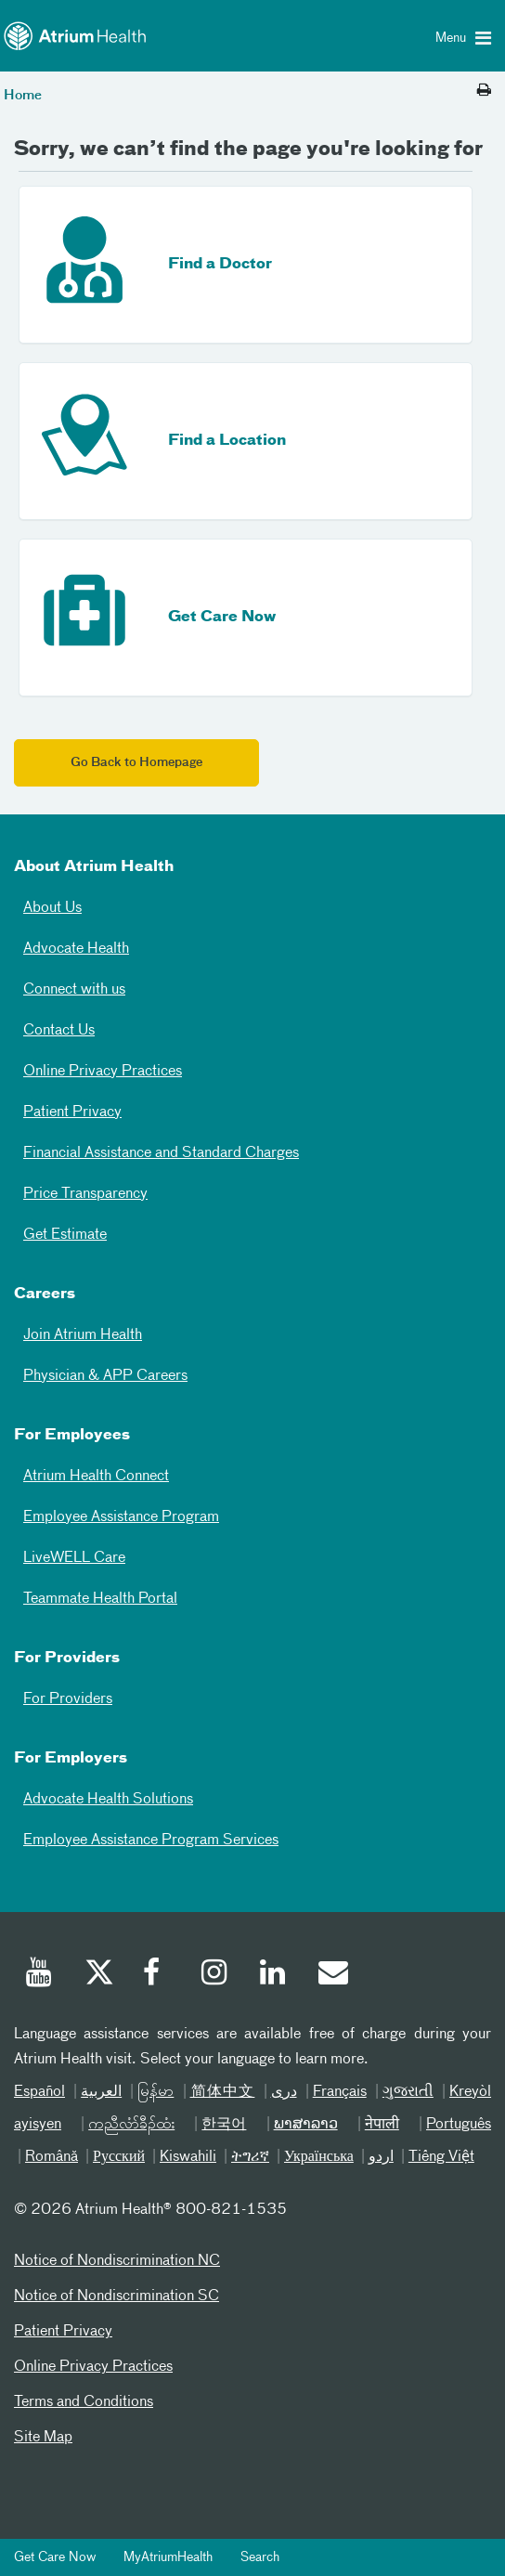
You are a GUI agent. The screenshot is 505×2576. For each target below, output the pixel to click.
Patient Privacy (72, 1112)
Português (458, 2124)
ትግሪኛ (250, 2157)
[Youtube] (39, 1975)
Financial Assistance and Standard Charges (161, 1153)
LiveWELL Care (74, 1558)
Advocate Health (76, 949)
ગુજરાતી (408, 2092)
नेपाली (382, 2124)
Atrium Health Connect (96, 1476)
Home (23, 95)
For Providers (67, 1699)
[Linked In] (273, 1975)
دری (284, 2092)
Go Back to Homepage (136, 763)
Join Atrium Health (82, 1335)
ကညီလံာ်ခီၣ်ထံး (131, 2124)
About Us (52, 908)
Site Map (43, 2437)
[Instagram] (215, 1975)
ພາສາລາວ (306, 2124)
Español (39, 2092)
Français (340, 2092)
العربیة (101, 2092)
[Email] (332, 1975)
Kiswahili (188, 2157)
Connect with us (74, 989)
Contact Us (59, 1030)
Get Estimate (65, 1235)
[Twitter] (98, 1975)
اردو (381, 2157)
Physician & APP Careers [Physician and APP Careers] (105, 1376)
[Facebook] (156, 1975)
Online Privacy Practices (102, 1071)
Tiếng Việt (441, 2157)
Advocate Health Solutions (108, 1799)
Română (51, 2157)
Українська (319, 2157)
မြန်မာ (155, 2092)
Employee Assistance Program (121, 1517)
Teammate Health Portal (100, 1599)
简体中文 (222, 2092)
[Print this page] (484, 91)
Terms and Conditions (83, 2402)
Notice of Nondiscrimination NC (117, 2261)
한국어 (223, 2124)
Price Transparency (85, 1194)
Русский (119, 2157)
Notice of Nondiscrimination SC (116, 2296)
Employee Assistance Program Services (150, 1840)
